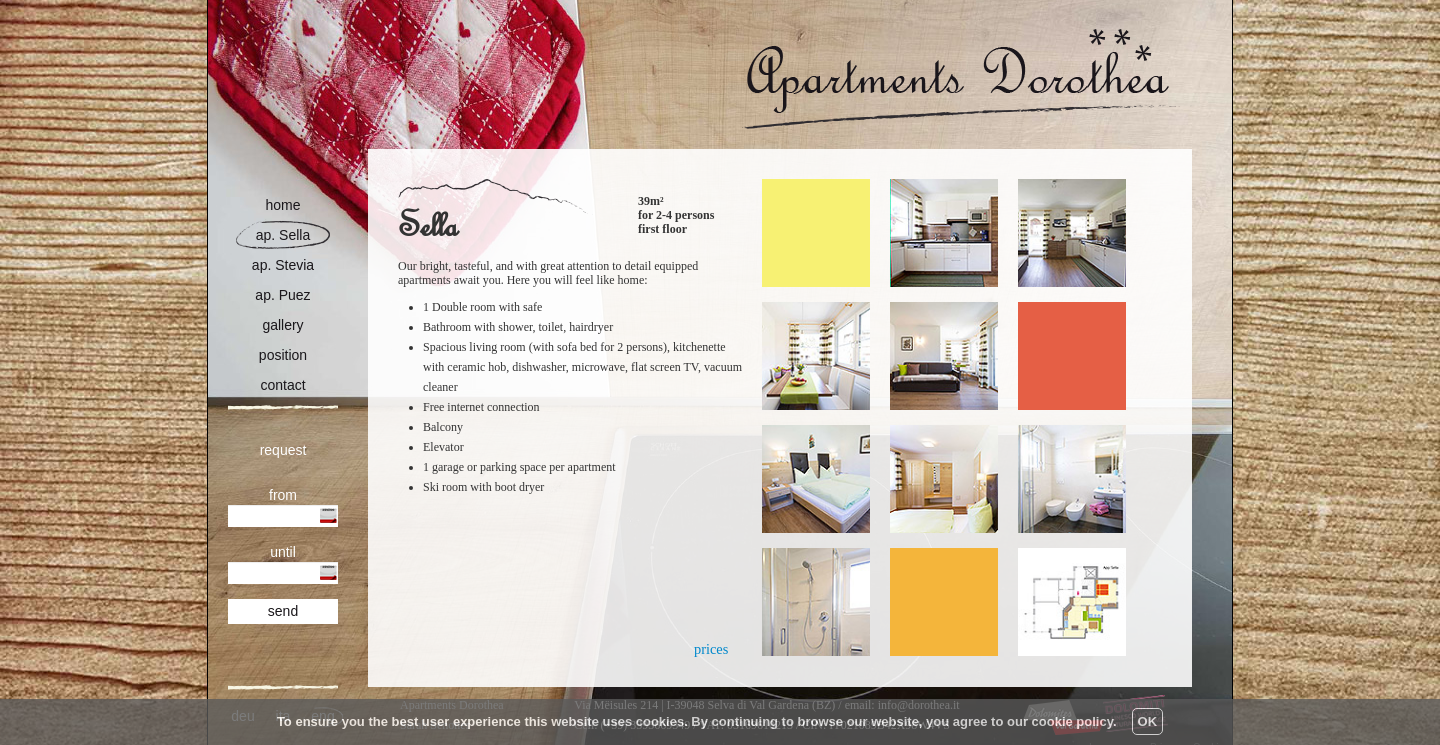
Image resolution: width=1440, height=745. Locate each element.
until (283, 552)
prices (711, 649)
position (283, 355)
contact (282, 385)
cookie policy (1072, 721)
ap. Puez (282, 295)
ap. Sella (283, 235)
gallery (282, 325)
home (282, 205)
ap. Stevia (283, 265)
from (283, 495)
